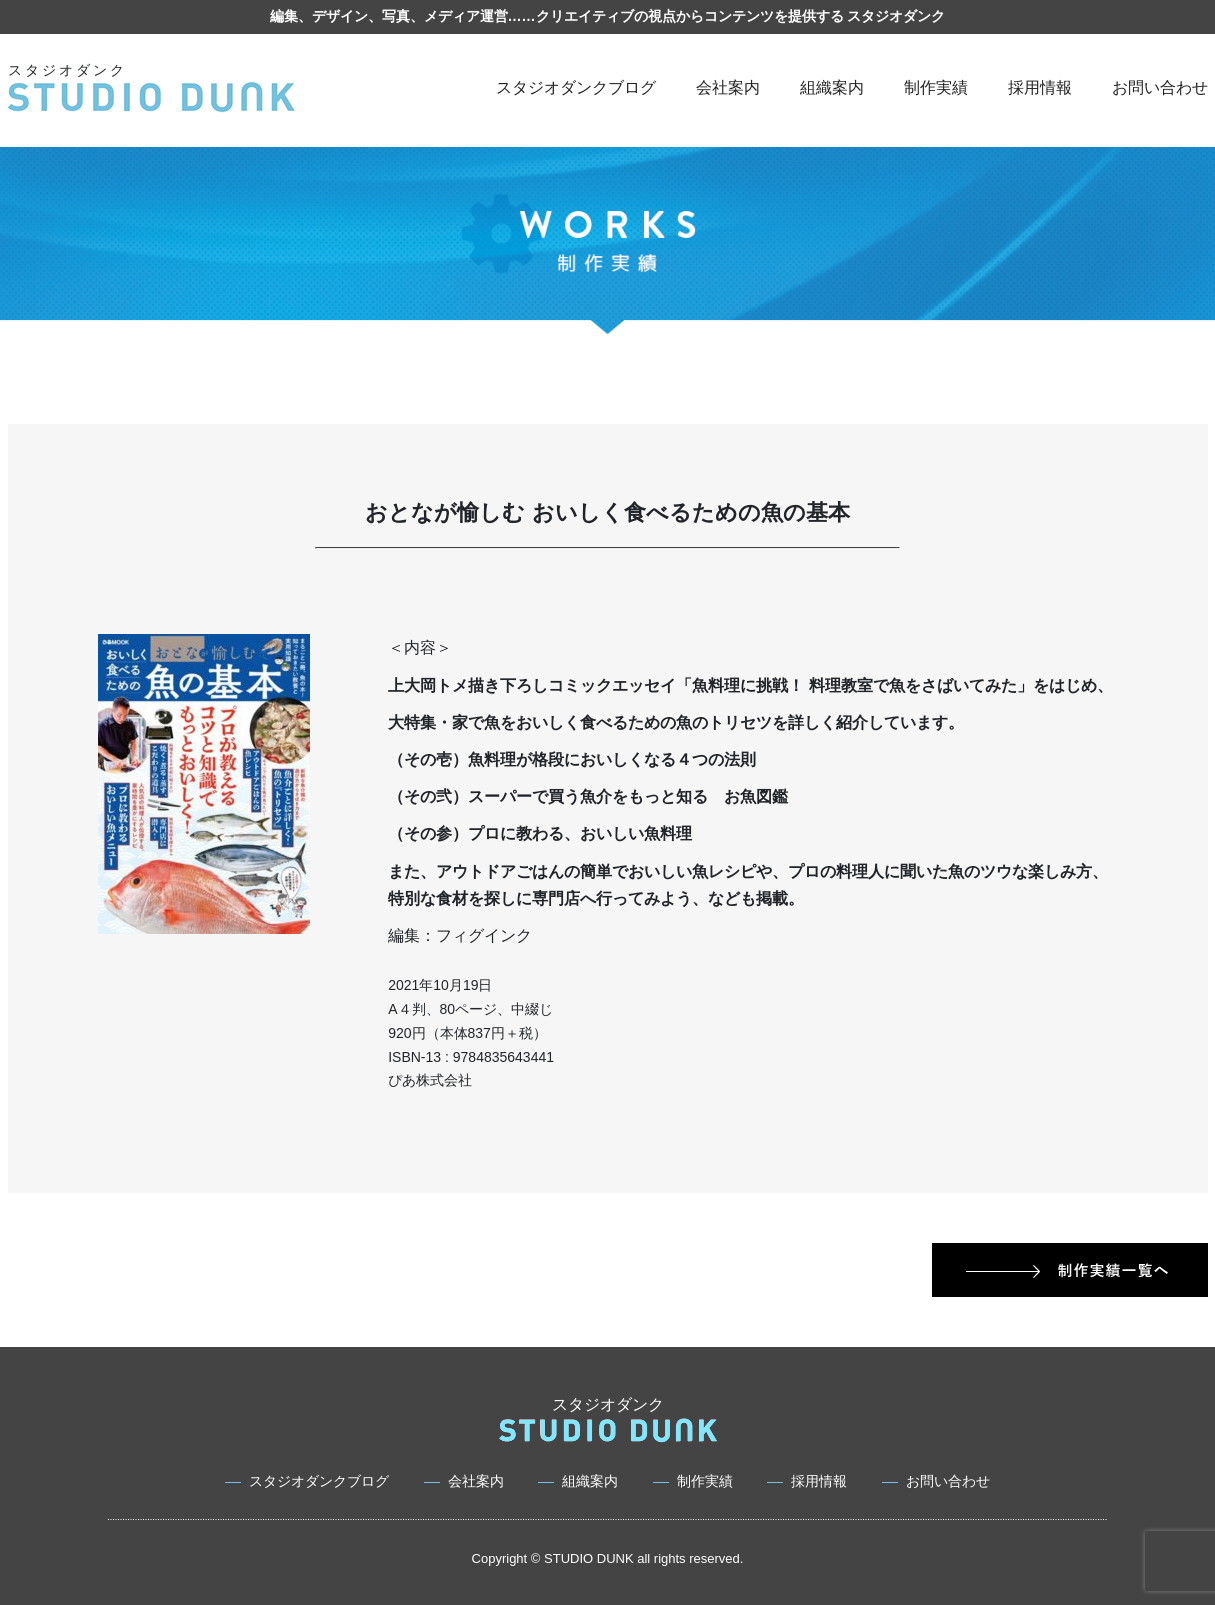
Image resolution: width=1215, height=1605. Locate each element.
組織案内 (832, 87)
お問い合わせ (1160, 87)
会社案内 (728, 87)
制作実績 (936, 87)
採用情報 (1040, 87)
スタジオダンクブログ (576, 87)
